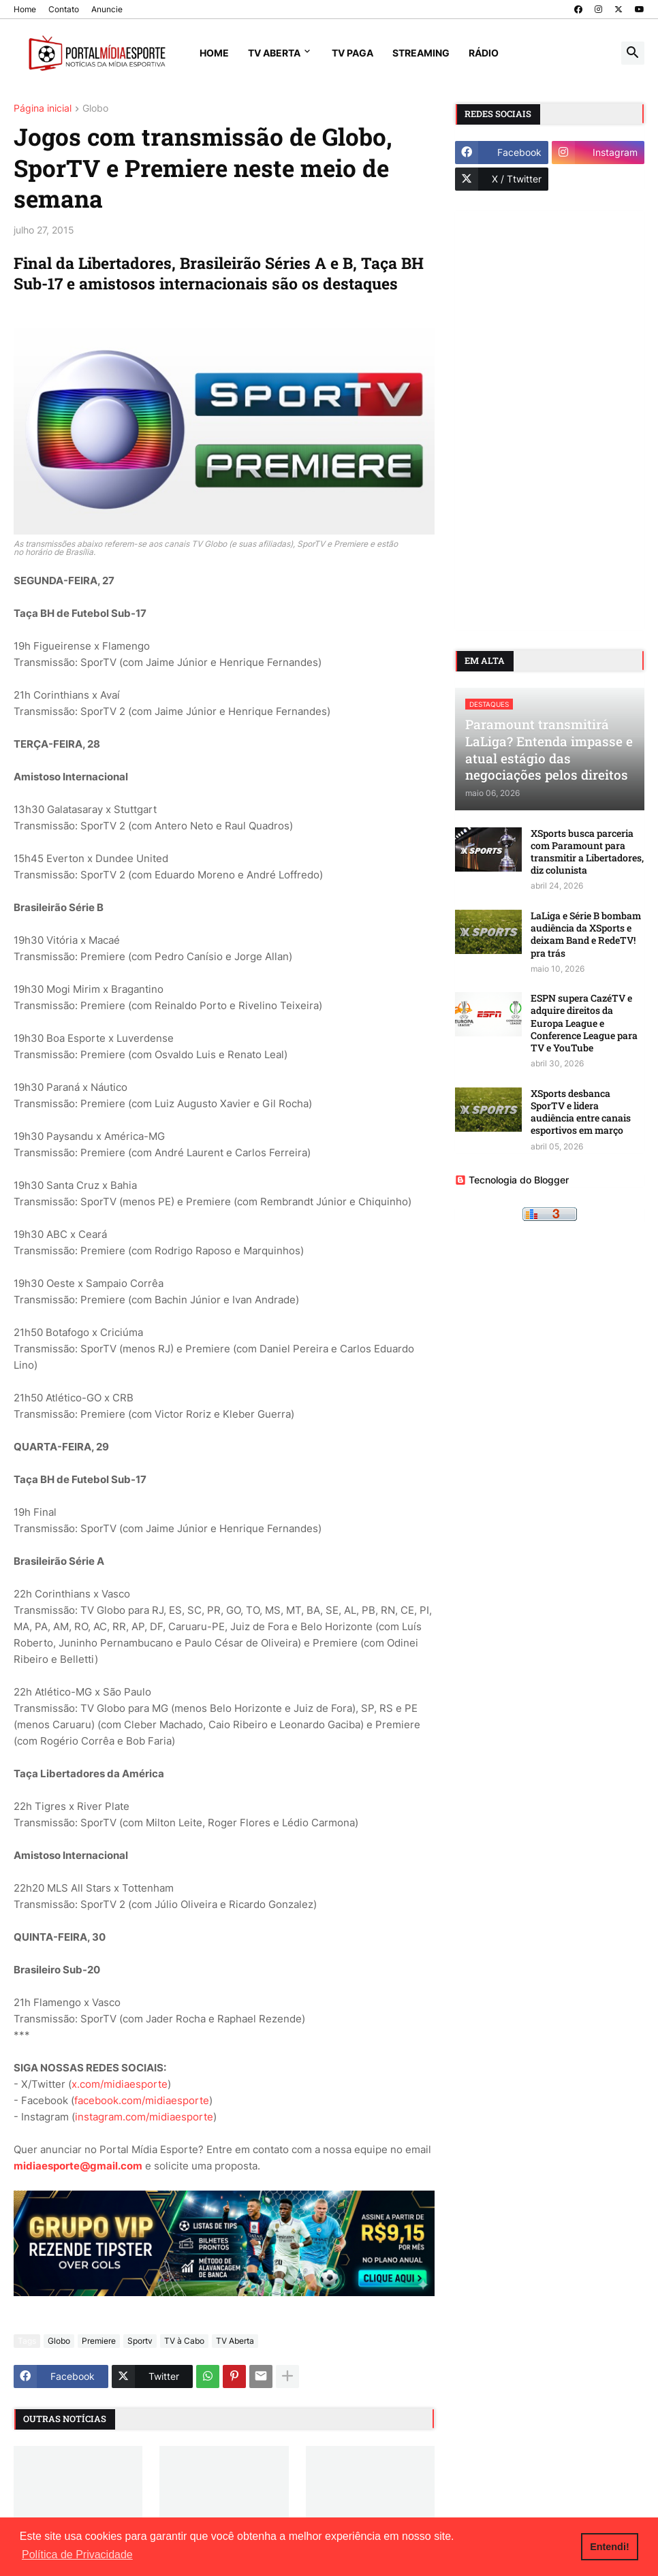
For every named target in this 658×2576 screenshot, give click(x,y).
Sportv (140, 2341)
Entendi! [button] (609, 2546)
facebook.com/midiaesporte (141, 2100)
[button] (632, 53)
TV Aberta (274, 53)
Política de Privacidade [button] (77, 2554)
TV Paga (352, 53)
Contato (63, 9)
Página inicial (43, 109)
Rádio (484, 53)
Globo (95, 109)
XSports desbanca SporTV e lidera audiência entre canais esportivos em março (581, 1112)
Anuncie (107, 9)
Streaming (421, 53)
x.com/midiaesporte (120, 2084)
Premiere (99, 2341)
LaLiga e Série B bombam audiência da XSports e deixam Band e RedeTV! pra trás (586, 934)
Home (25, 9)
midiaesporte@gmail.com (78, 2165)
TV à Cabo (184, 2341)
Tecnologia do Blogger (512, 1180)
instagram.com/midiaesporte (144, 2116)
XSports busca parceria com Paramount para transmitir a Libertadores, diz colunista (587, 852)
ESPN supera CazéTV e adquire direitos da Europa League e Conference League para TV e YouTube (584, 1023)
